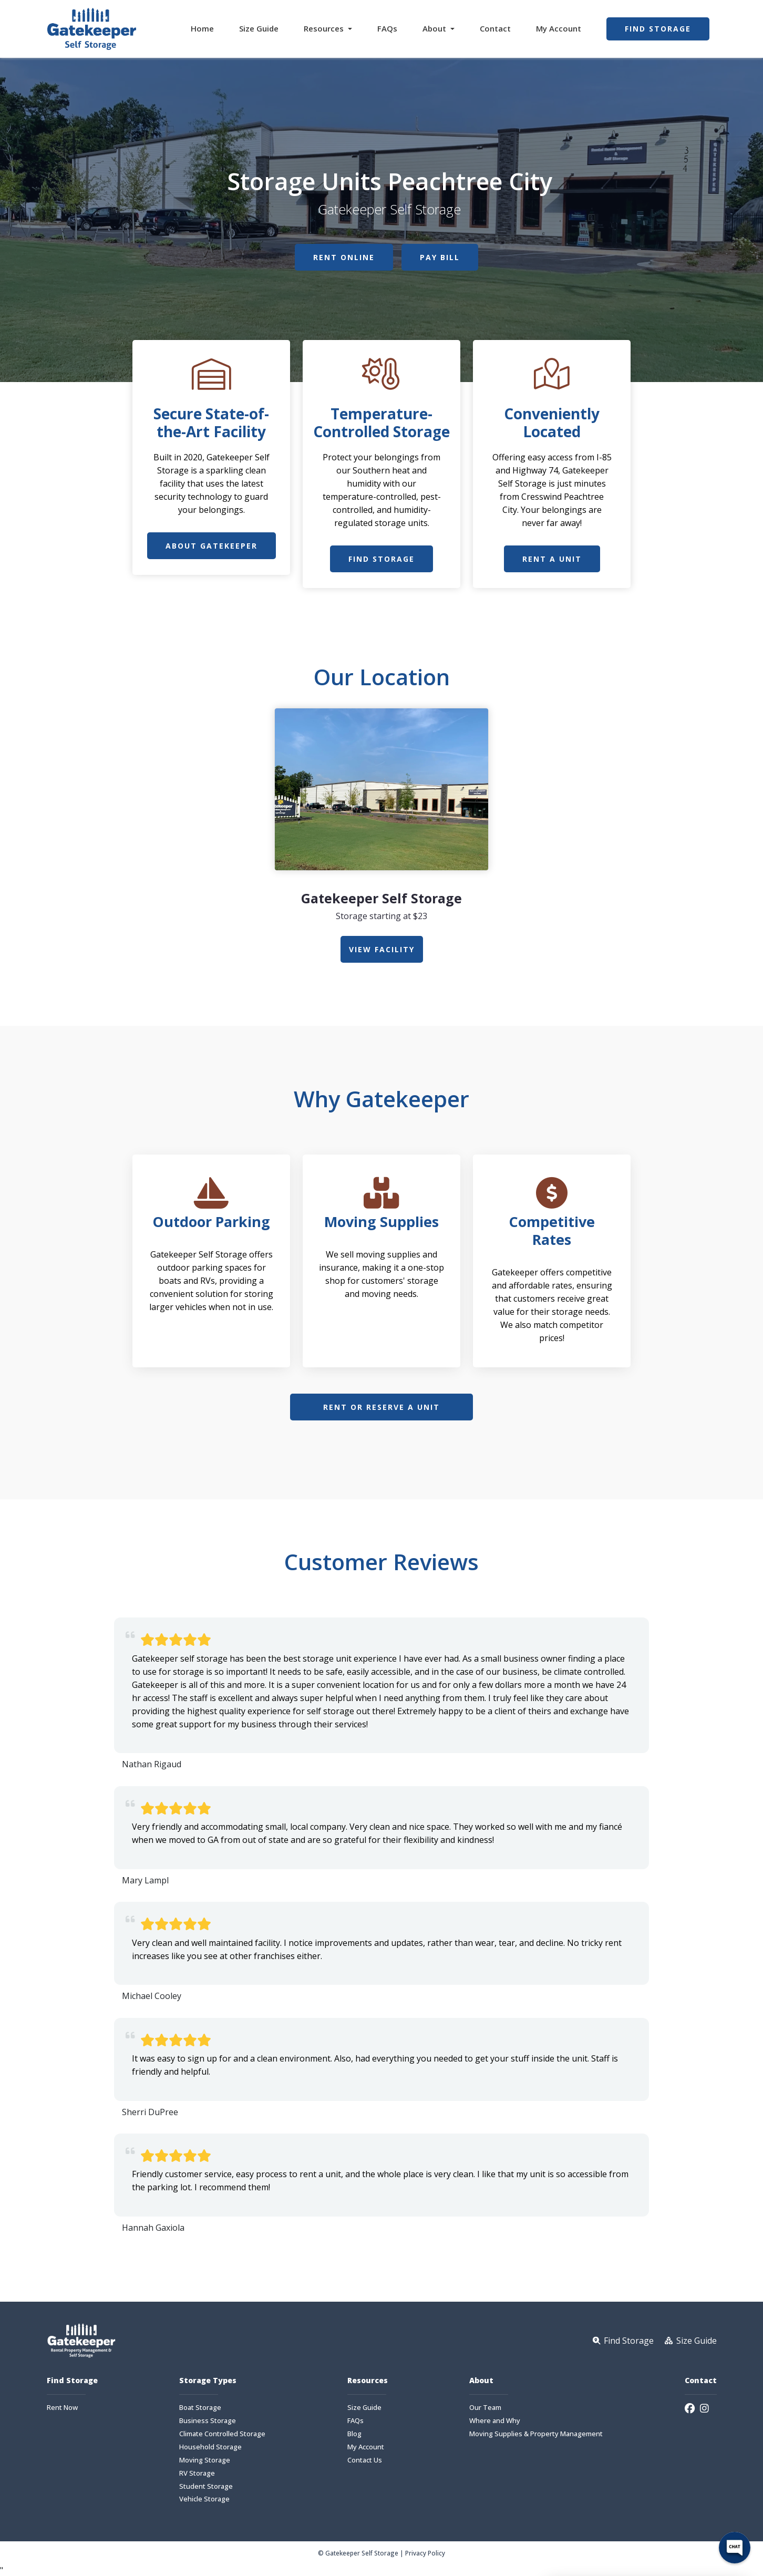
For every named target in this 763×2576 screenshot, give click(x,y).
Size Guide (259, 28)
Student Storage (206, 2486)
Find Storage (658, 29)
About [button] (435, 28)
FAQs (387, 28)
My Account (558, 28)
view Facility (382, 949)
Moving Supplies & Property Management (536, 2433)
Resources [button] (325, 28)
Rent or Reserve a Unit (381, 1407)
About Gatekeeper (211, 546)
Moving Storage (204, 2460)
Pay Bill (440, 257)
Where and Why (494, 2420)
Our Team (485, 2407)
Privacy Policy (425, 2553)
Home (202, 28)
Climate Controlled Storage (222, 2433)
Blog (354, 2433)
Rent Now (62, 2407)
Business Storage (207, 2420)
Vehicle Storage (204, 2499)
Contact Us (364, 2460)
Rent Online (344, 257)
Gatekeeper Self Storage (381, 898)
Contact (495, 28)
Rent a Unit (552, 559)
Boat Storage (200, 2407)
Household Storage (210, 2447)
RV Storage (197, 2473)
